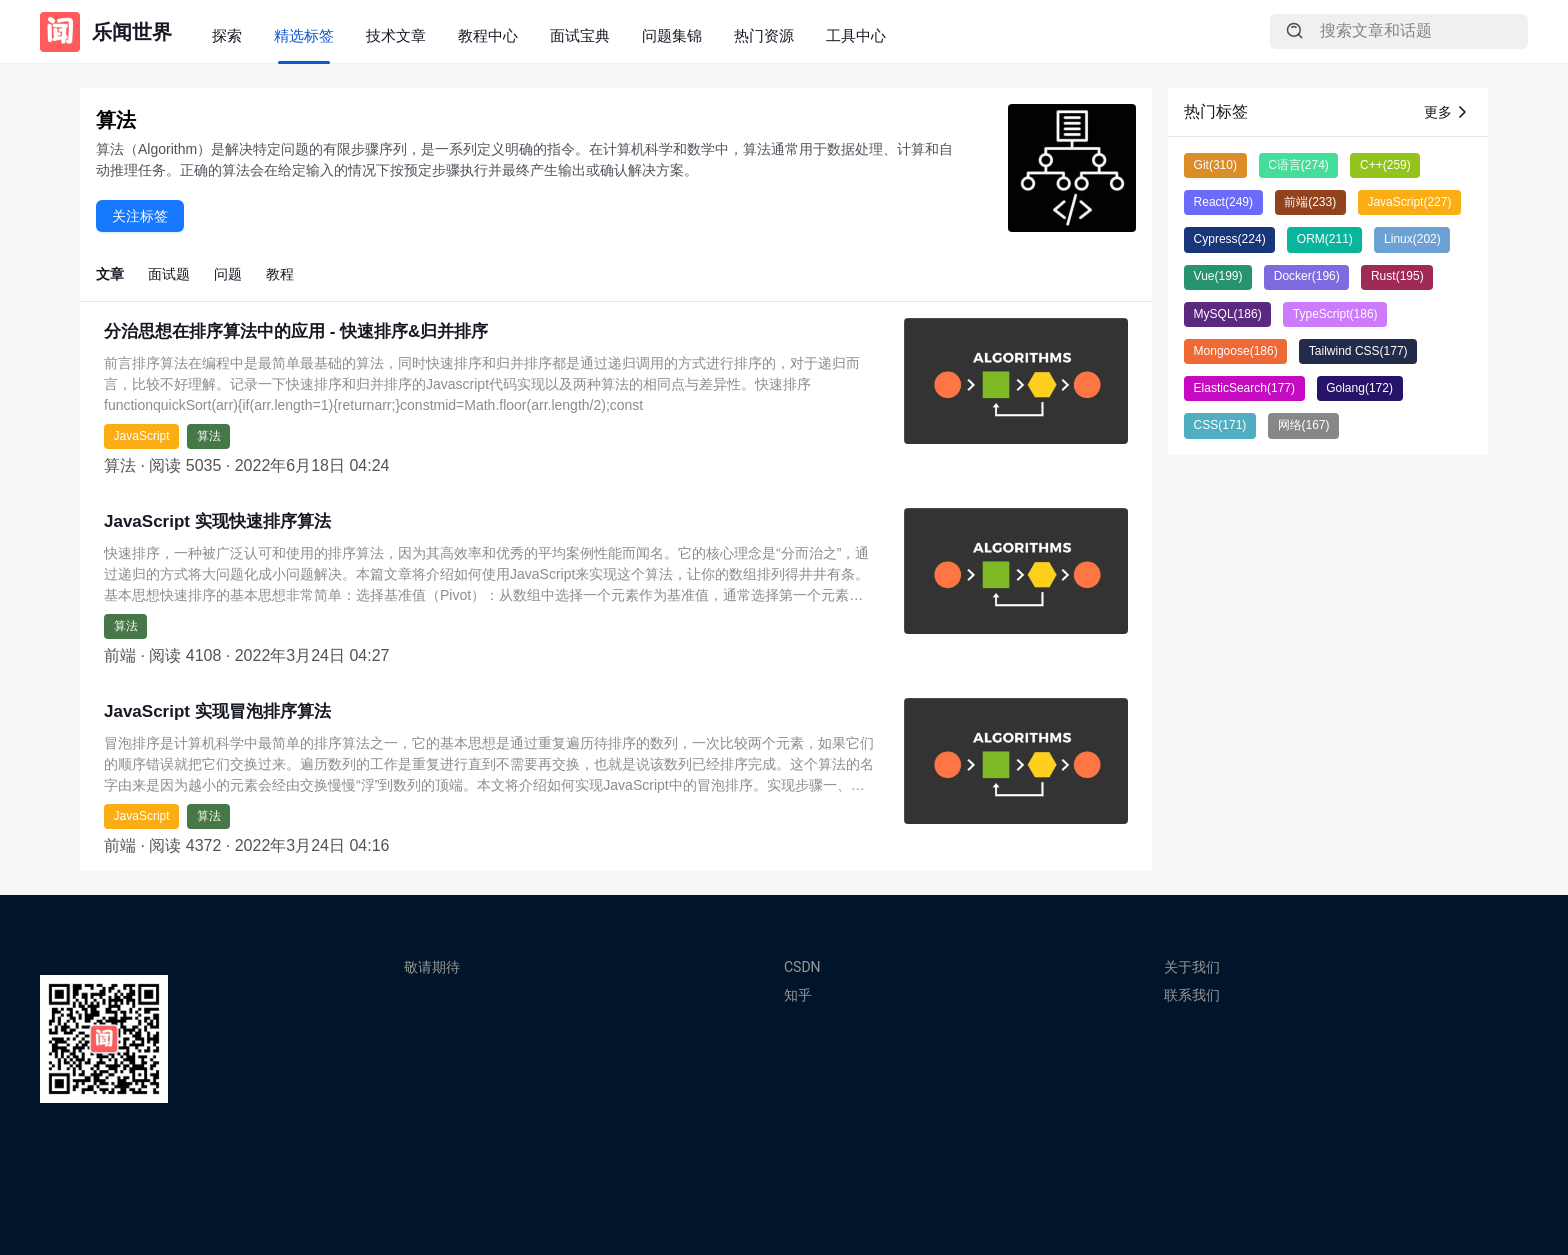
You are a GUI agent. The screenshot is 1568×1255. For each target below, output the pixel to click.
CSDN (802, 967)
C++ (1385, 165)
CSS (1220, 425)
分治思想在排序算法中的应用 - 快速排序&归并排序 (296, 331)
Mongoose (1236, 351)
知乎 (798, 995)
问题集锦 (672, 35)
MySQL (1228, 314)
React (1223, 202)
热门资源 (764, 35)
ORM (1325, 239)
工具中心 (856, 35)
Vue (1218, 276)
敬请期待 (432, 967)
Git (1215, 165)
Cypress (1230, 239)
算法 (209, 436)
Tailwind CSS (1358, 351)
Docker (1307, 276)
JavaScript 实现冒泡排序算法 (217, 711)
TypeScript (1335, 314)
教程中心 (488, 35)
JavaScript (142, 436)
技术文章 (396, 35)
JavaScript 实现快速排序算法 (217, 521)
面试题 (169, 274)
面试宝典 (580, 35)
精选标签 (304, 35)
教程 (280, 274)
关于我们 (1192, 967)
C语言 (1298, 165)
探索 (227, 35)
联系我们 (1192, 995)
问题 (228, 274)
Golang (1359, 388)
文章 (110, 274)
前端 (1310, 202)
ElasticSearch (1244, 388)
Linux (1412, 239)
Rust (1397, 276)
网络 (1304, 425)
